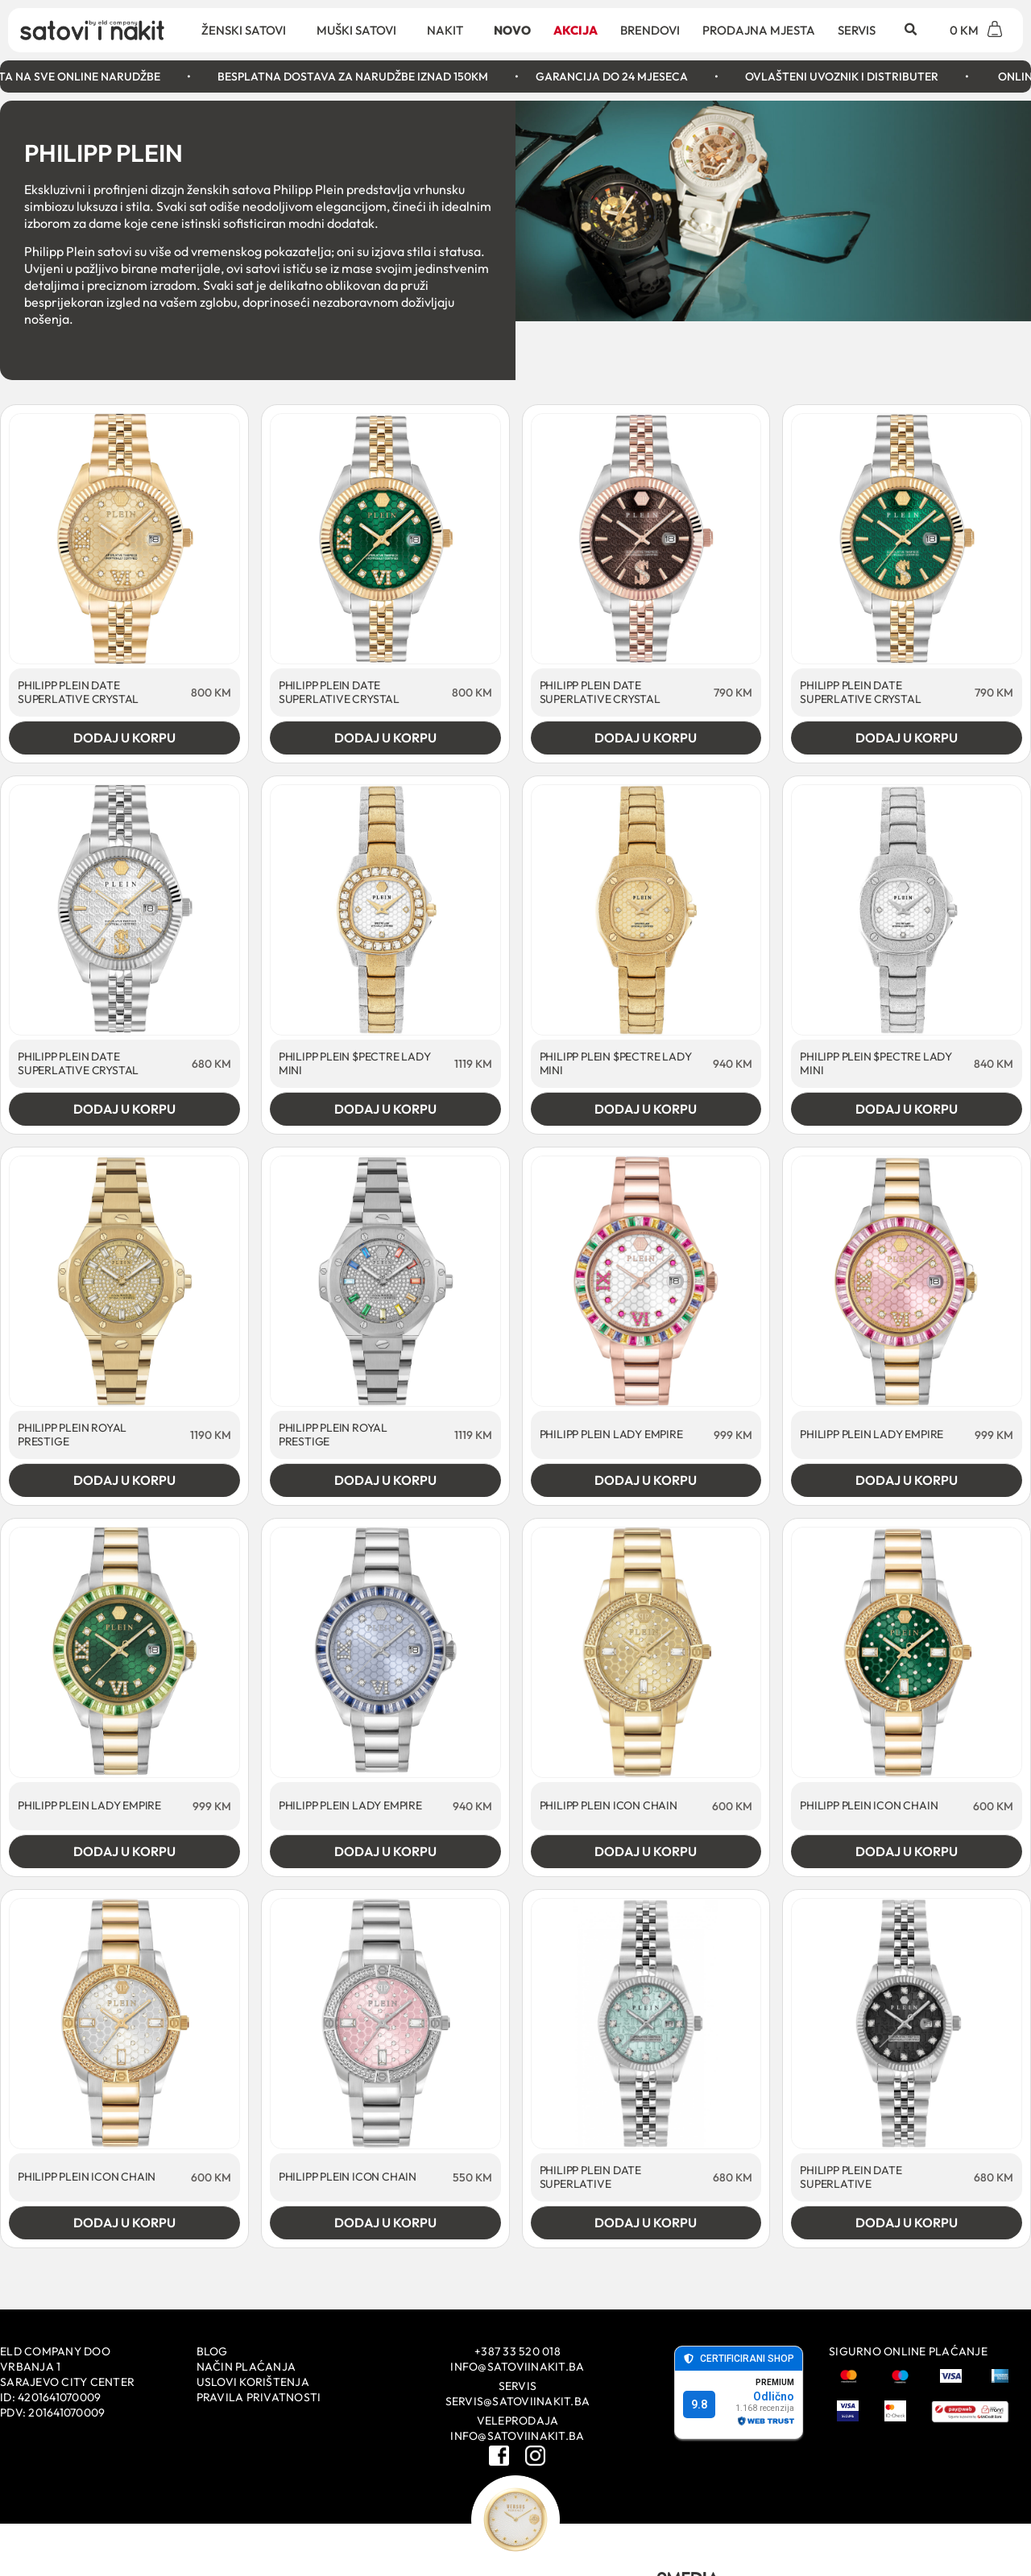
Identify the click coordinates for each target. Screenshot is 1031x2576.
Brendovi (650, 30)
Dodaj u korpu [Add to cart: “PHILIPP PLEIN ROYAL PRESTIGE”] (124, 1480)
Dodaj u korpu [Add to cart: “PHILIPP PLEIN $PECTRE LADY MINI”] (385, 1109)
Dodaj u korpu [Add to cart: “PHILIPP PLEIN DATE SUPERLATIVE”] (645, 2222)
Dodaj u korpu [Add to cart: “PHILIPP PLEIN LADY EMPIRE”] (645, 1480)
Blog (212, 2351)
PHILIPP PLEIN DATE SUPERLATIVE (590, 2177)
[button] (910, 30)
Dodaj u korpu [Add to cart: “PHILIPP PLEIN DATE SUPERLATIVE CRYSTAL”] (124, 738)
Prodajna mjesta (758, 30)
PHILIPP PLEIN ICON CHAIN (608, 1805)
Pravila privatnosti (259, 2397)
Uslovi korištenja (253, 2382)
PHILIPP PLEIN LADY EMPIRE (611, 1434)
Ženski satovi (247, 30)
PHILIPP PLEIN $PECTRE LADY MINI (355, 1063)
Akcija (575, 30)
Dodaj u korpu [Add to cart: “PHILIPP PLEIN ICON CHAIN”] (645, 1851)
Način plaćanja (246, 2366)
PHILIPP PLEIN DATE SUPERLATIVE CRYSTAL (78, 692)
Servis (857, 30)
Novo (512, 30)
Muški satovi (360, 30)
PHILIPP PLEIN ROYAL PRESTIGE (72, 1434)
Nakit (449, 30)
